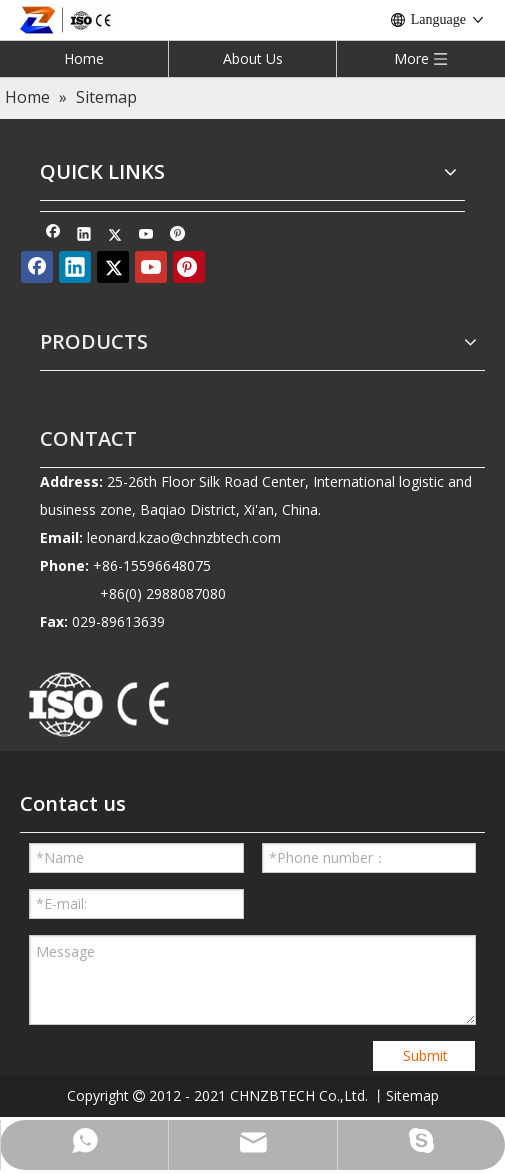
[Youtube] (146, 236)
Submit (425, 1055)
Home (84, 58)
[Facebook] (53, 236)
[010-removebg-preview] (100, 706)
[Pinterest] (177, 236)
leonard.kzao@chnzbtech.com (184, 537)
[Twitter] (115, 236)
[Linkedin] (84, 236)
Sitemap (412, 1095)
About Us (253, 58)
